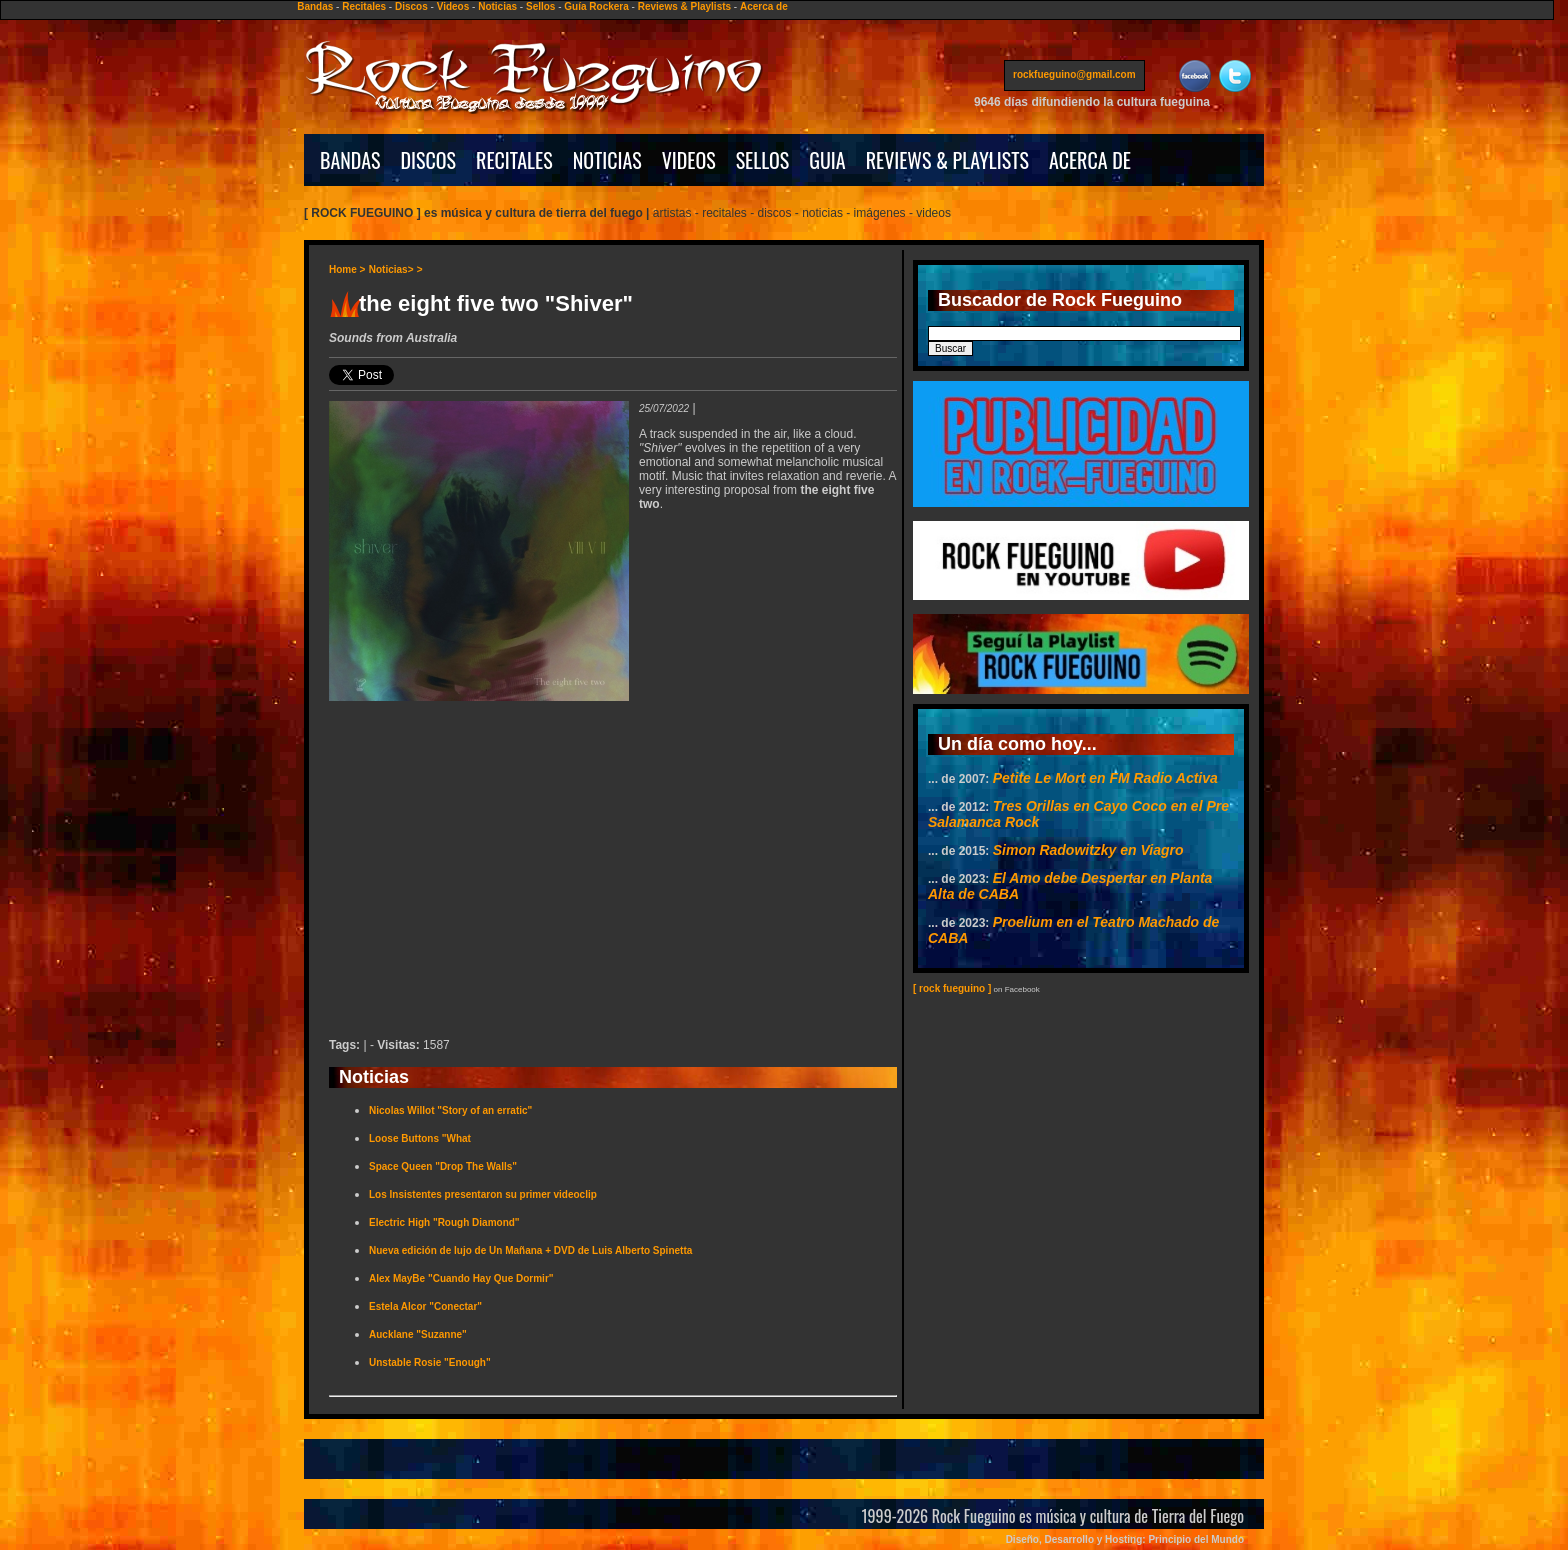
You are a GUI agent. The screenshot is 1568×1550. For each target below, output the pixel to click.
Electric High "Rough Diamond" (444, 1222)
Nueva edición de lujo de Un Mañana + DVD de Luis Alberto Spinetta (530, 1250)
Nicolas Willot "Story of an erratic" (450, 1110)
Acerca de (764, 6)
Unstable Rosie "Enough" (430, 1362)
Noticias (497, 6)
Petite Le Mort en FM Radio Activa (1105, 778)
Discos (411, 6)
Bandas (315, 6)
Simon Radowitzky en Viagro (1088, 850)
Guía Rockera (596, 6)
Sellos (540, 6)
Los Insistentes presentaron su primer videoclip (483, 1194)
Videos (453, 6)
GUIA (827, 160)
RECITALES (514, 160)
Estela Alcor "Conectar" (425, 1306)
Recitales (364, 6)
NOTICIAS (607, 160)
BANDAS (350, 160)
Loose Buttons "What (420, 1138)
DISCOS (429, 160)
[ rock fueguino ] (952, 988)
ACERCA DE (1090, 160)
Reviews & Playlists (684, 6)
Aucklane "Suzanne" (418, 1334)
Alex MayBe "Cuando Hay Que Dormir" (461, 1278)
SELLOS (763, 160)
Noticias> (391, 269)
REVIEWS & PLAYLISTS (947, 160)
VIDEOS (689, 160)
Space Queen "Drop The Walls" (443, 1166)
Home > (347, 269)
